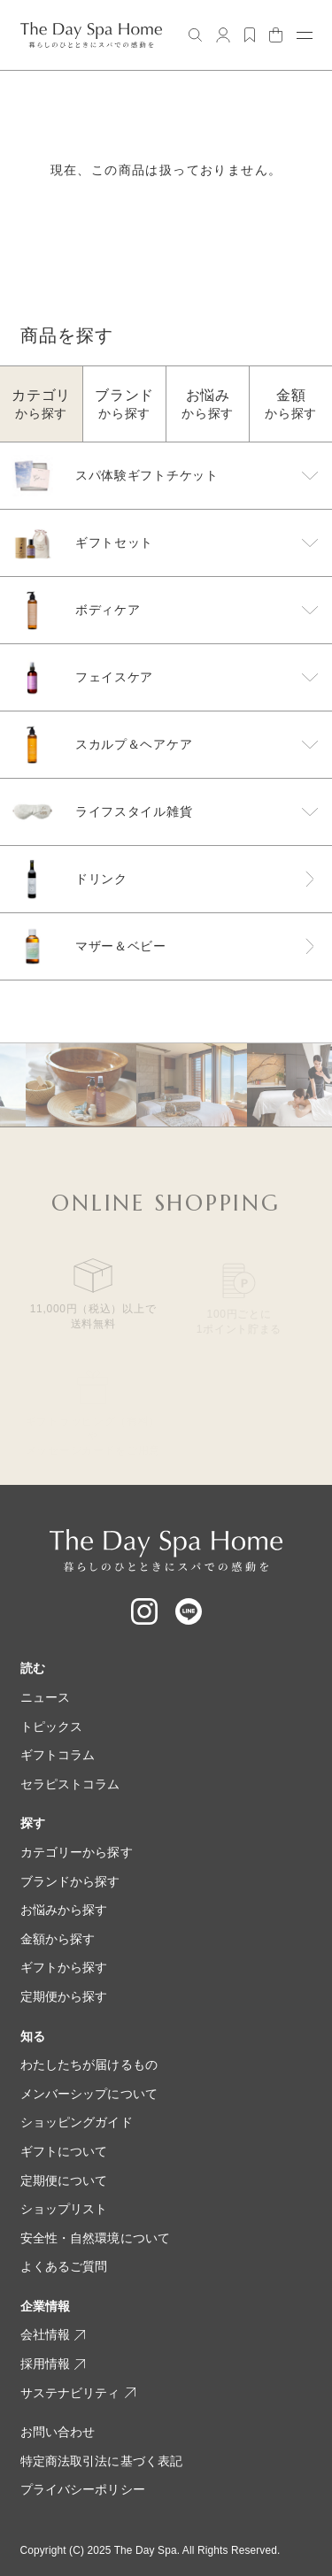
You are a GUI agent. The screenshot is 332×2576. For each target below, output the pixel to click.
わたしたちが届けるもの (89, 2064)
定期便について (64, 2180)
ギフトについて (64, 2151)
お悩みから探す (64, 1910)
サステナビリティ (77, 2393)
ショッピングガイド (76, 2122)
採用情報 (53, 2364)
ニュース (45, 1697)
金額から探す (58, 1939)
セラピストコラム (70, 1784)
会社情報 (53, 2334)
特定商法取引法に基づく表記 (101, 2461)
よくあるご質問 (64, 2266)
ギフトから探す (64, 1967)
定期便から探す (64, 1996)
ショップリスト (64, 2209)
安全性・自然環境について (95, 2238)
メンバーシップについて (89, 2094)
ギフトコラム (58, 1755)
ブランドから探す (70, 1881)
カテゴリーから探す (76, 1852)
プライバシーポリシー (82, 2489)
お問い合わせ (58, 2432)
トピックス (51, 1726)
